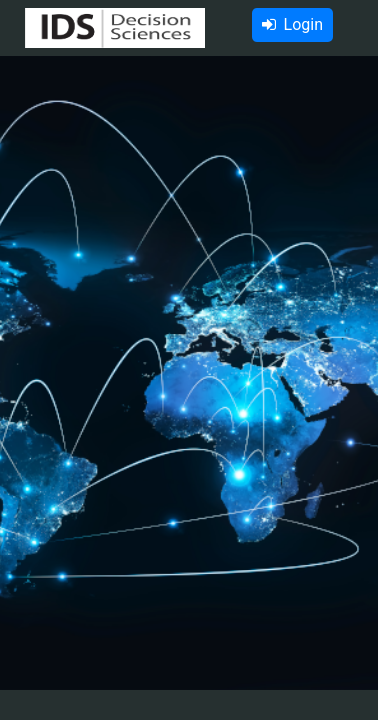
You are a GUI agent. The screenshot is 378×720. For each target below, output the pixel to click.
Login (292, 24)
